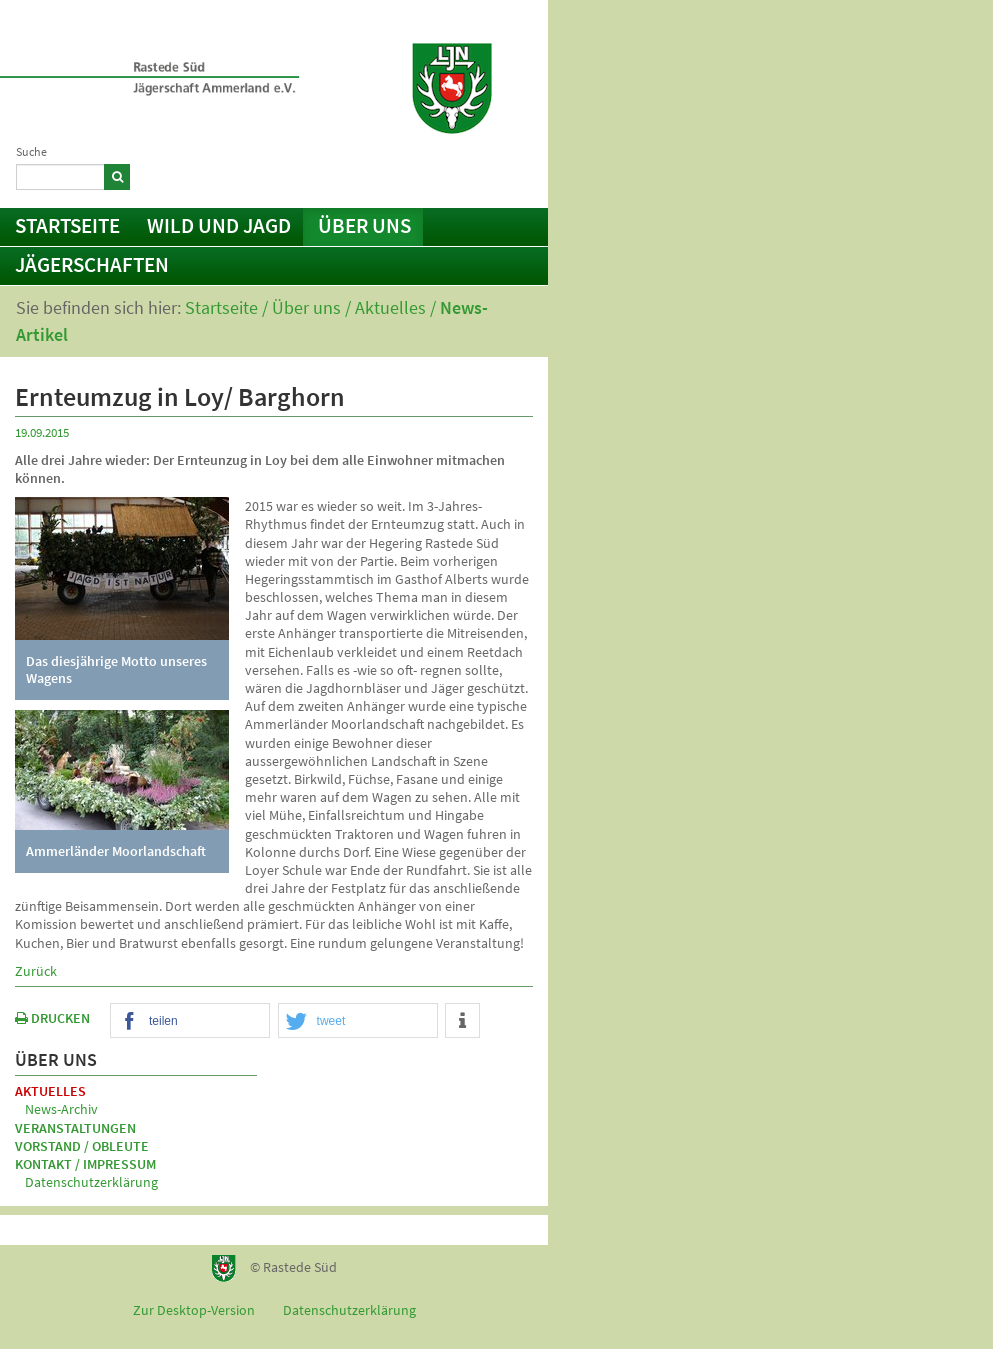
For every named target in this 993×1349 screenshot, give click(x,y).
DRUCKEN (52, 1018)
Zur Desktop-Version (194, 1310)
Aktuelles (390, 307)
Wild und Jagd (219, 225)
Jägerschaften (92, 264)
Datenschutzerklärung (91, 1182)
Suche (31, 151)
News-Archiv (61, 1109)
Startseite (67, 225)
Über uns (364, 225)
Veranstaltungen (75, 1128)
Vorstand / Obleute (82, 1146)
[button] (190, 1021)
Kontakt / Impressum (452, 174)
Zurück (36, 971)
